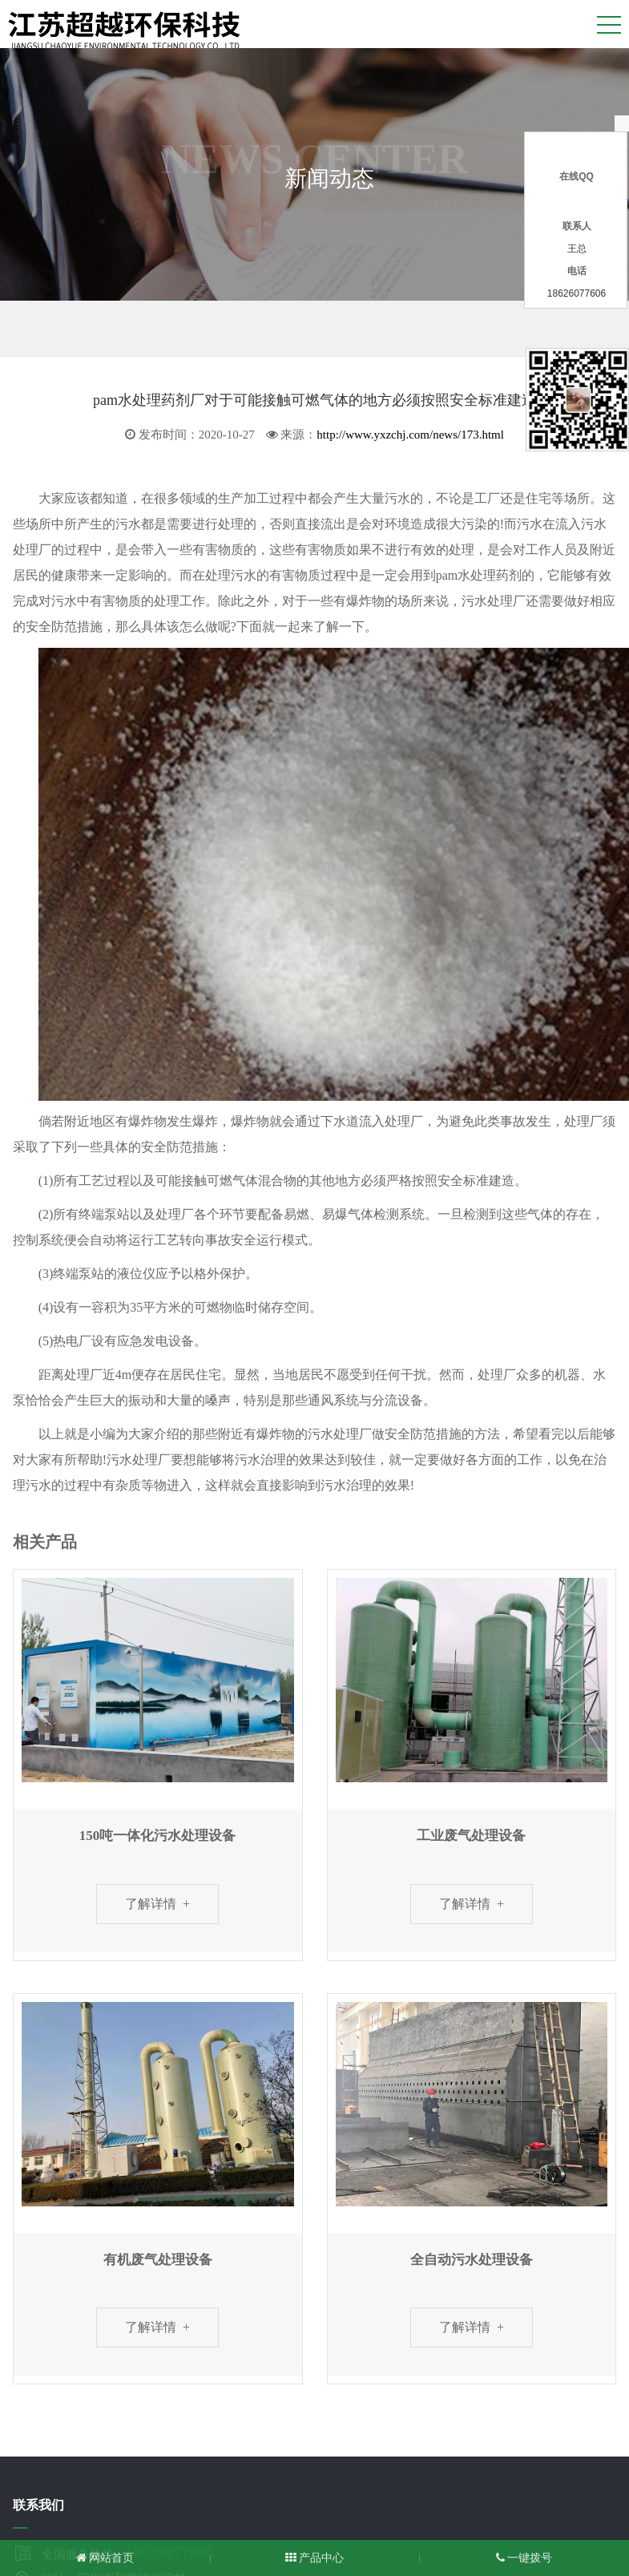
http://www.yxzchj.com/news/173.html (410, 434)
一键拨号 (524, 2558)
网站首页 (105, 2558)
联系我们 (38, 2505)
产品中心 (315, 2558)
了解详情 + (157, 1904)
